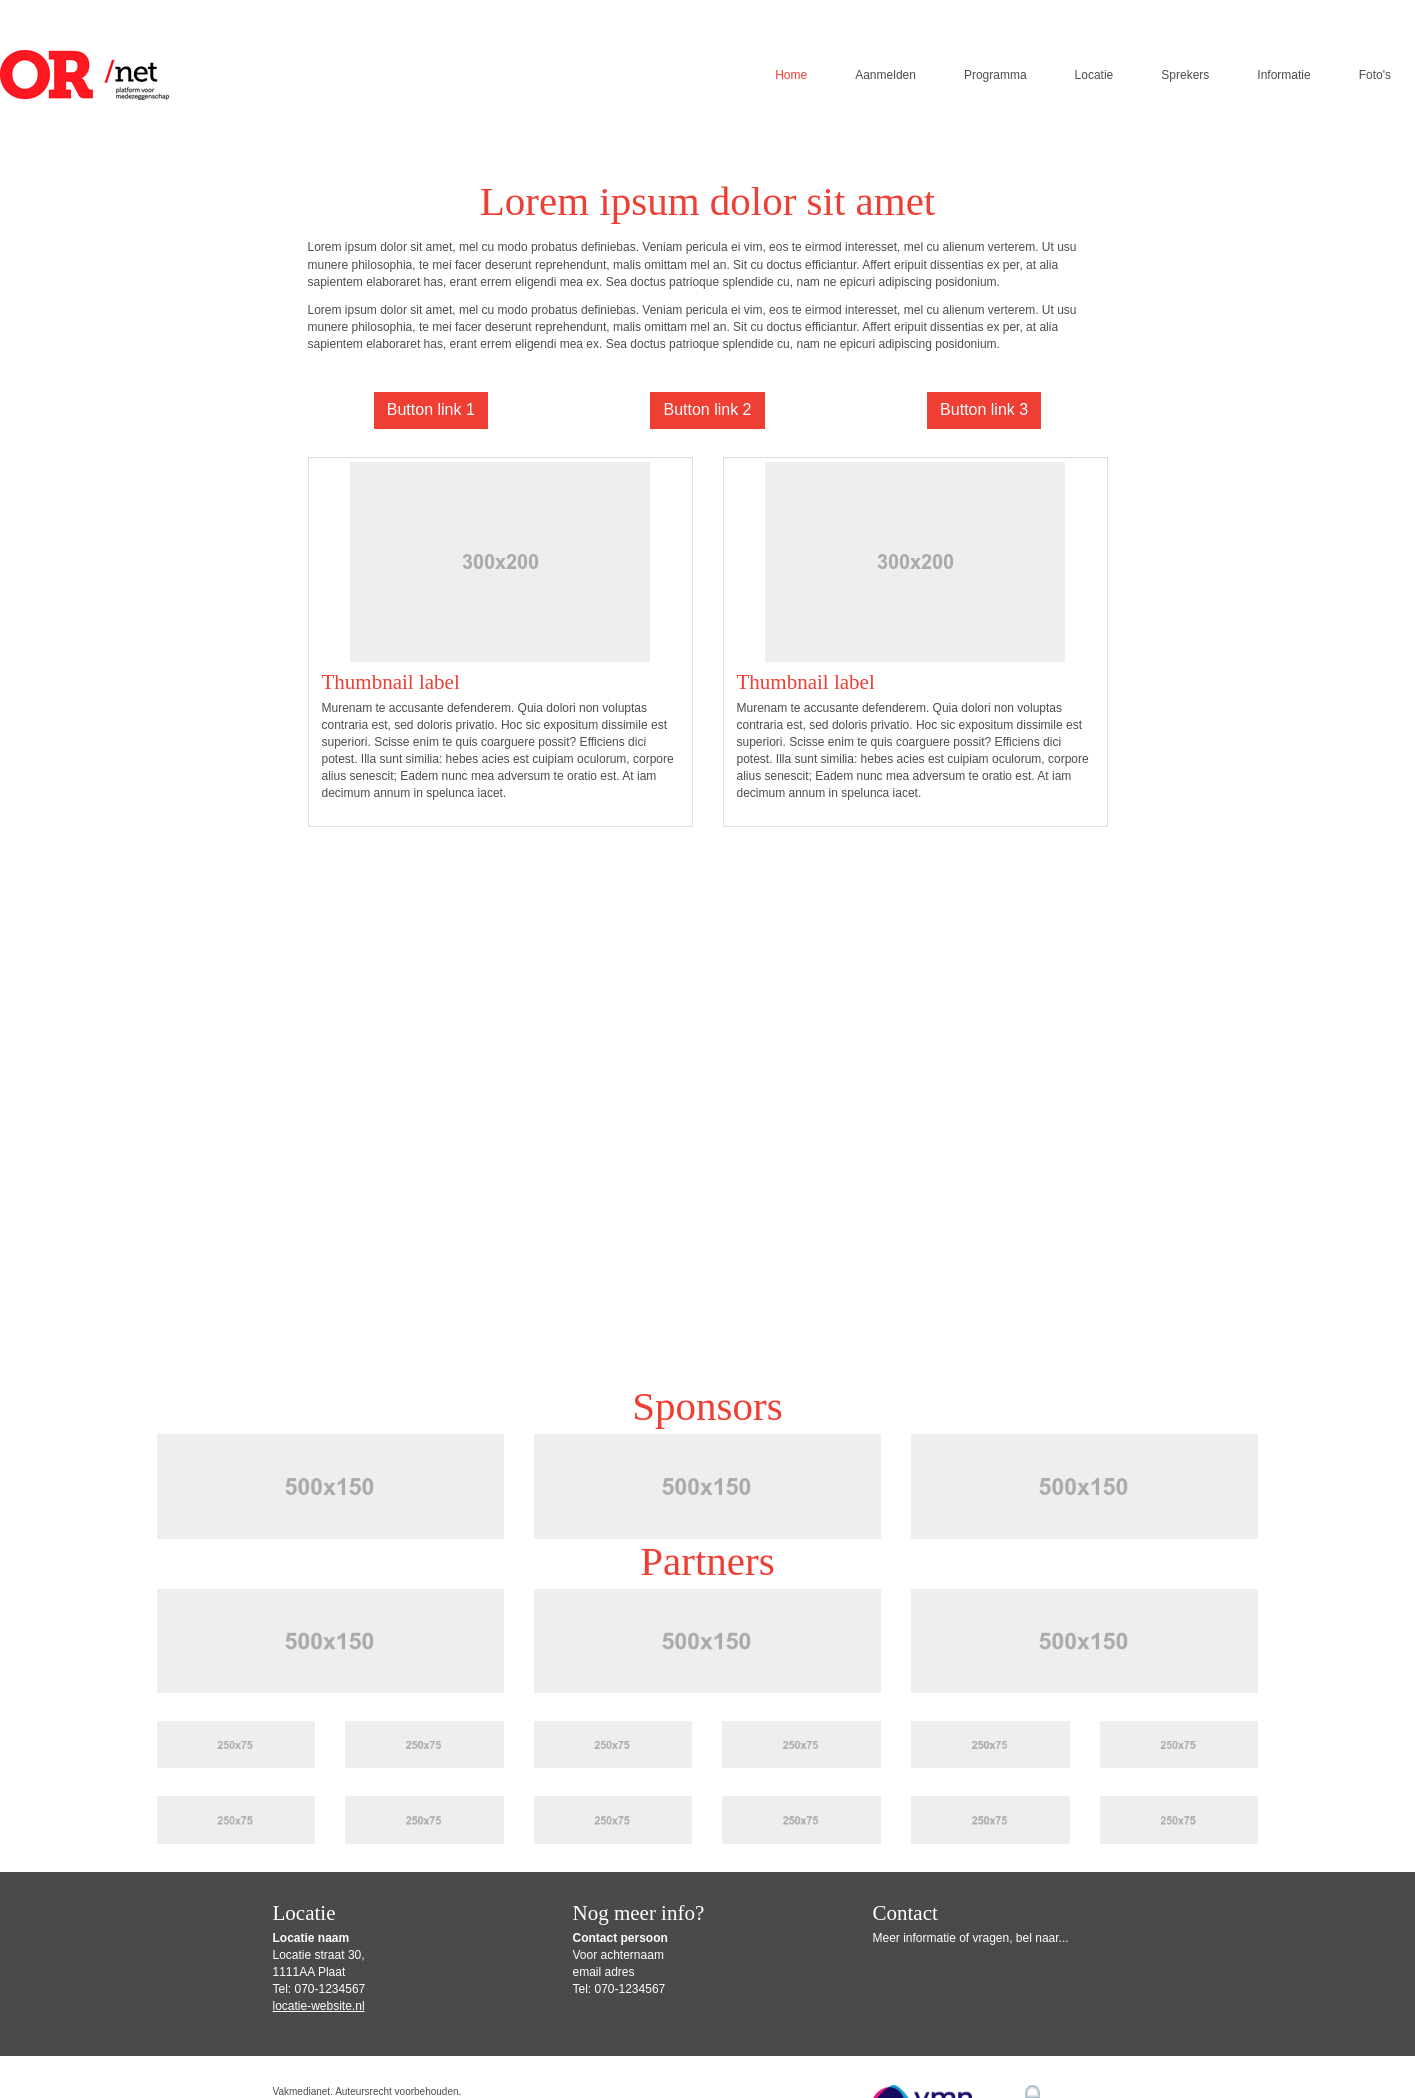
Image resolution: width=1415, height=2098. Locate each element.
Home (791, 75)
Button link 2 (707, 409)
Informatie (1283, 75)
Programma (995, 75)
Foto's (1375, 75)
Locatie (1094, 75)
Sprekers (1185, 75)
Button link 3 (984, 409)
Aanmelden (885, 75)
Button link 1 (431, 409)
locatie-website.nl (319, 2006)
